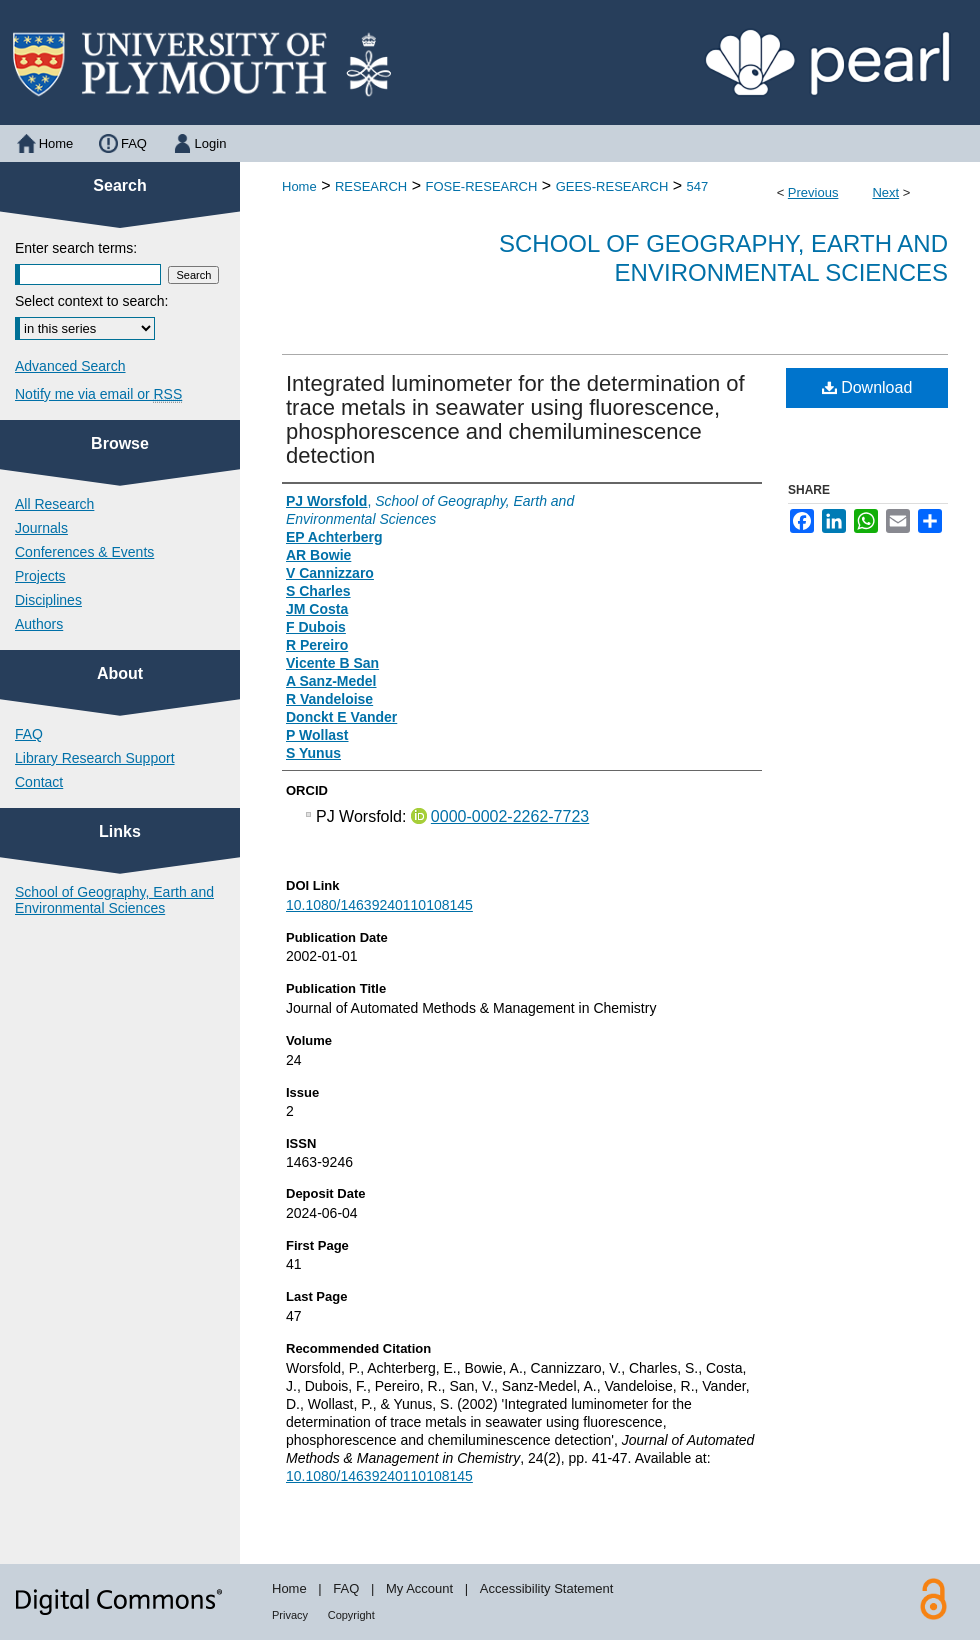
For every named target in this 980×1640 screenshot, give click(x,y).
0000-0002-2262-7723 (510, 816)
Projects (40, 576)
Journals (41, 528)
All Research (54, 504)
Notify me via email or (98, 394)
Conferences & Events (84, 552)
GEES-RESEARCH (612, 186)
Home (299, 186)
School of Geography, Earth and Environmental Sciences (723, 258)
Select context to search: (91, 301)
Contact (39, 782)
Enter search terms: (76, 248)
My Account (419, 1588)
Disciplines (48, 600)
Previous (813, 192)
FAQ (29, 734)
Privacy (290, 1615)
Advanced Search (70, 366)
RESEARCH (371, 186)
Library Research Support (95, 758)
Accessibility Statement (547, 1588)
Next (885, 192)
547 (698, 186)
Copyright (351, 1615)
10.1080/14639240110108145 (379, 905)
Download (867, 387)
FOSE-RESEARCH (481, 186)
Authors (39, 624)
